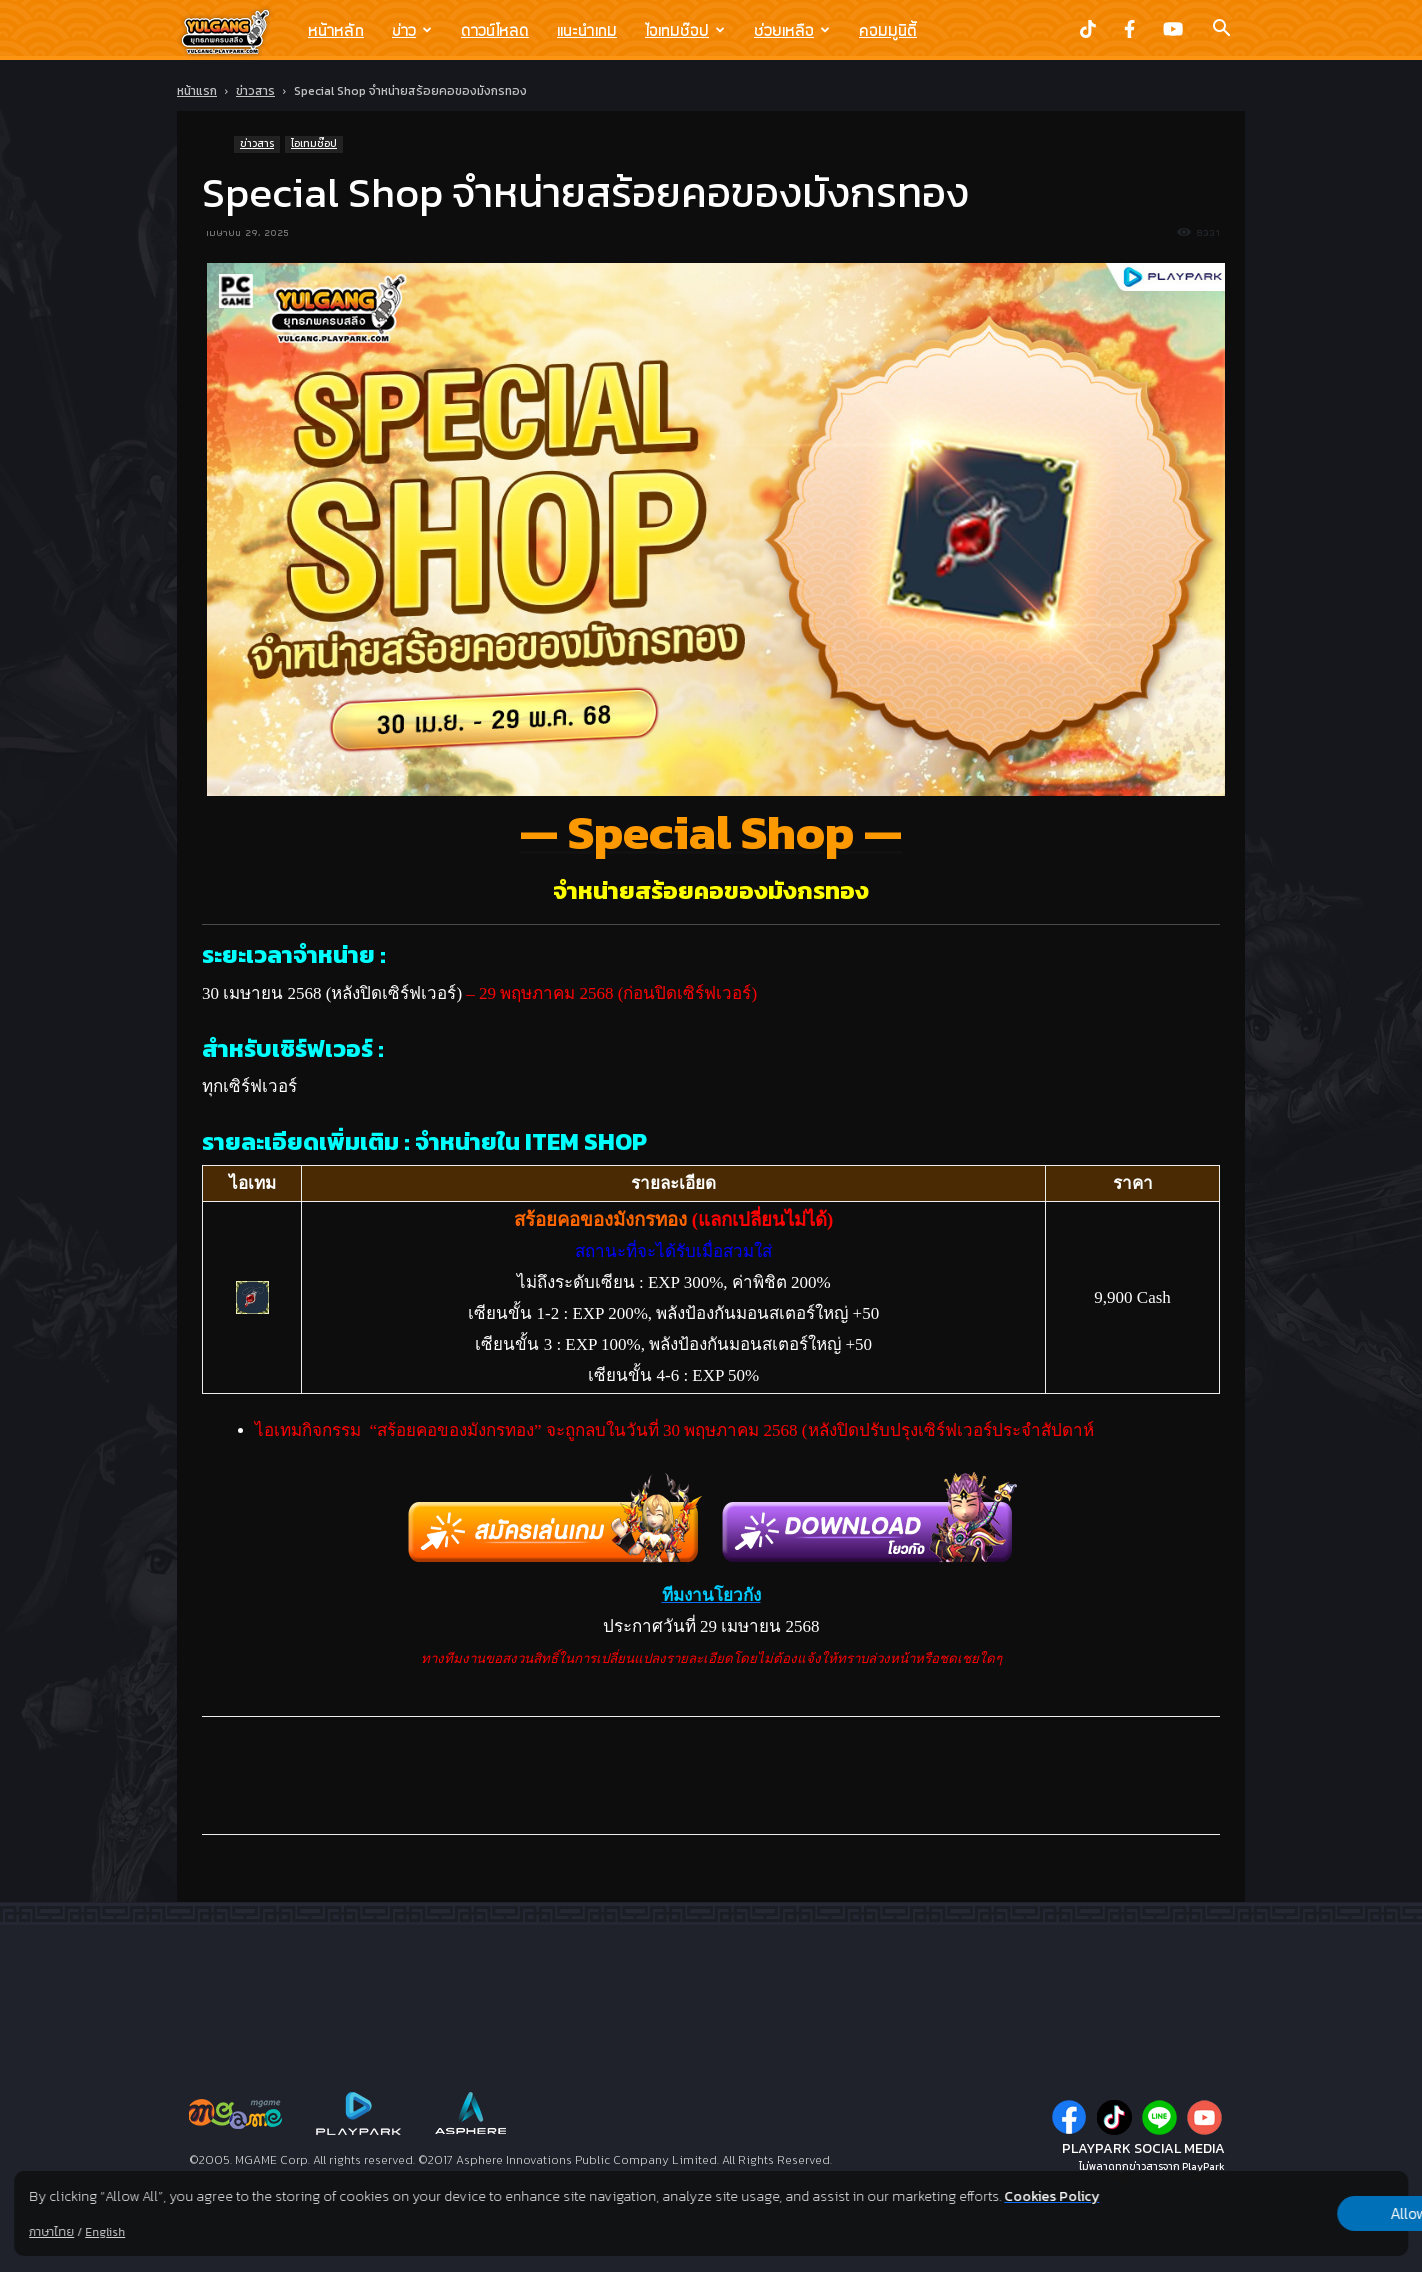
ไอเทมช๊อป (685, 30)
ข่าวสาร (255, 91)
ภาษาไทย (51, 2232)
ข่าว (412, 30)
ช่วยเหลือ (792, 30)
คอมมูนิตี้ (888, 30)
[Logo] (235, 31)
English (105, 2232)
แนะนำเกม (587, 30)
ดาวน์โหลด (495, 30)
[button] (1221, 30)
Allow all (1302, 2214)
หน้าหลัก (336, 30)
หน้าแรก (197, 91)
